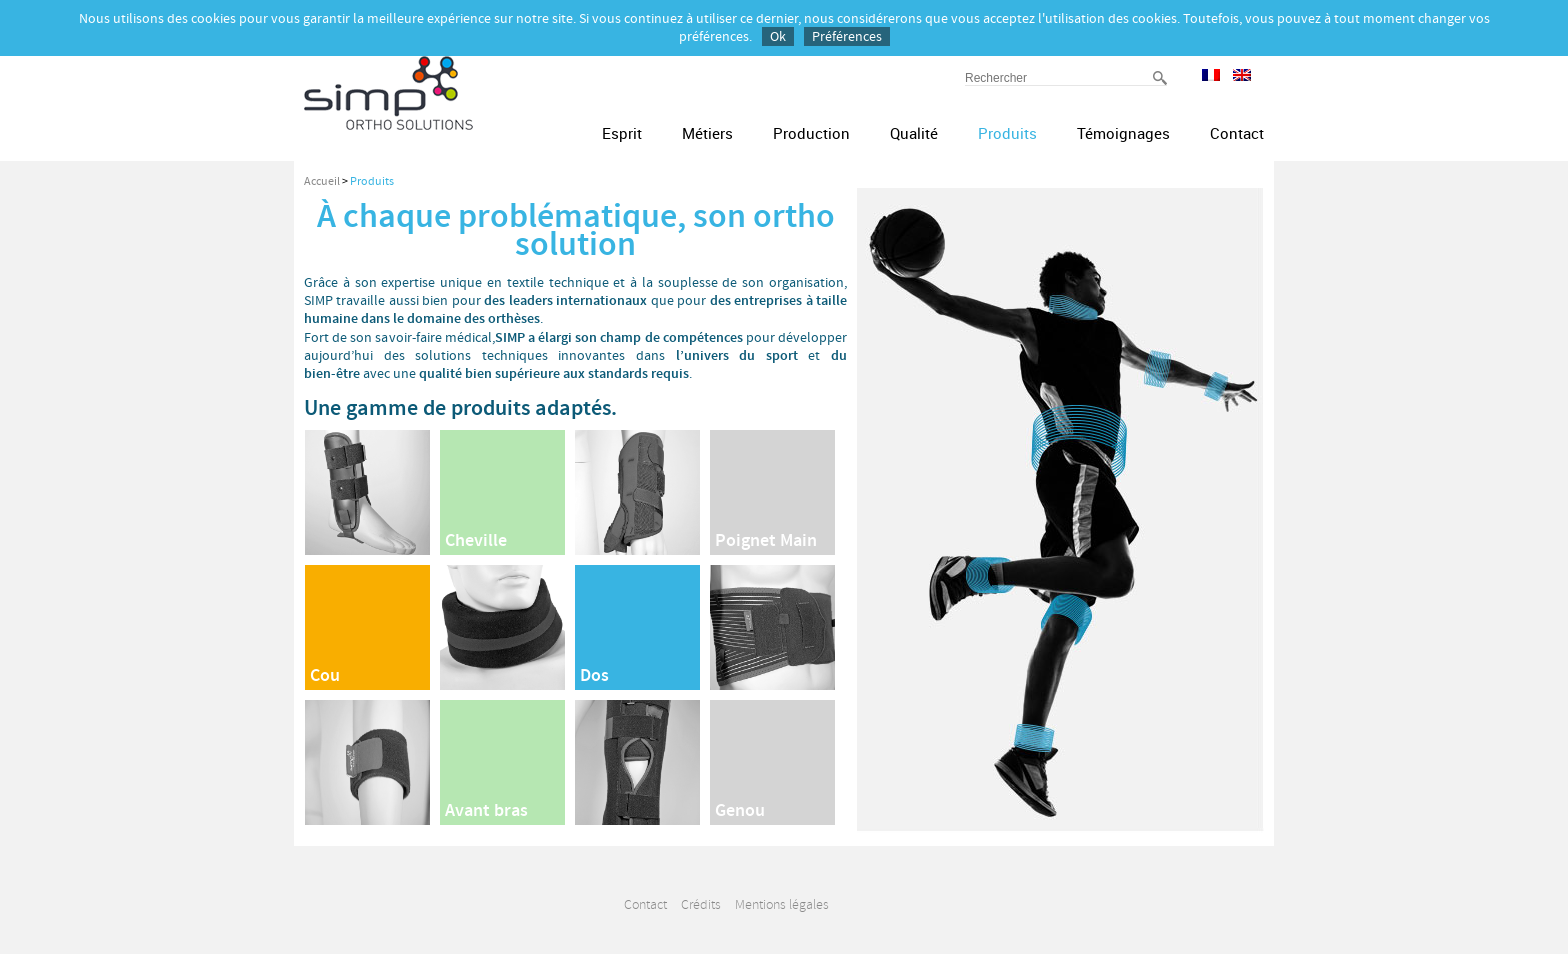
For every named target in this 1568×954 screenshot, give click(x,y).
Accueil (322, 181)
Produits (1007, 133)
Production (811, 133)
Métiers (707, 133)
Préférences (847, 36)
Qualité (914, 133)
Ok (778, 36)
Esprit (622, 133)
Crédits (701, 904)
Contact (1237, 133)
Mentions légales (782, 904)
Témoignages (1123, 133)
